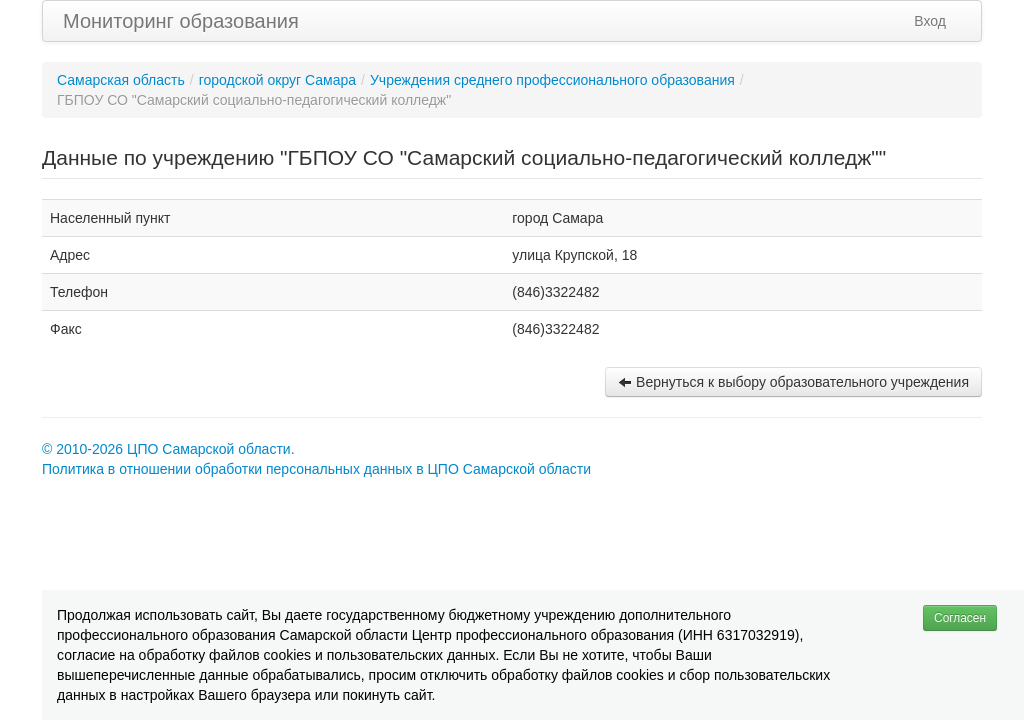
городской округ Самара (277, 80)
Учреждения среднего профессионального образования (552, 80)
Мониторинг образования (181, 21)
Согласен (960, 618)
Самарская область (121, 80)
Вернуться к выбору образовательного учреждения (793, 382)
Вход (930, 21)
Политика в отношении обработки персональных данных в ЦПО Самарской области (316, 469)
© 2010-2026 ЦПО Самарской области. (168, 449)
